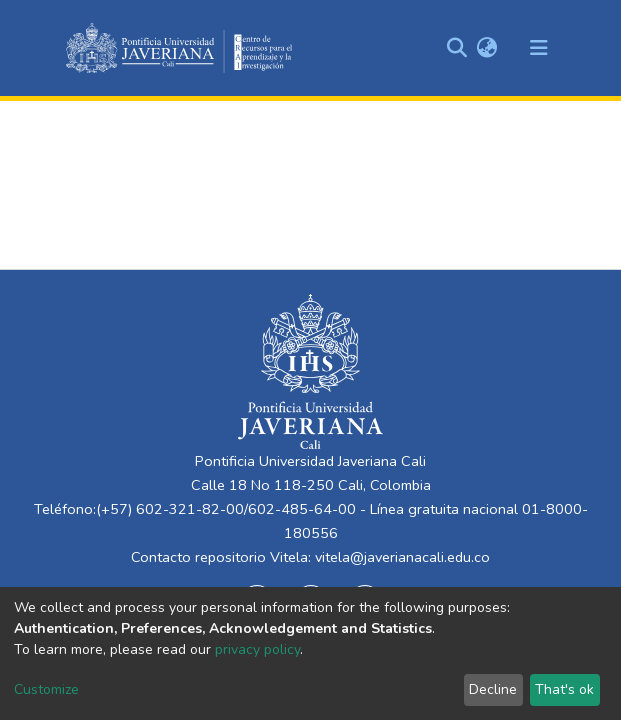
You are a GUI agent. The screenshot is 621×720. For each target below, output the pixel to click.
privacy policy (257, 649)
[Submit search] (457, 48)
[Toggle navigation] (539, 48)
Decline (493, 689)
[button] (487, 48)
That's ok (564, 689)
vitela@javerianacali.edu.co (402, 557)
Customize (46, 689)
